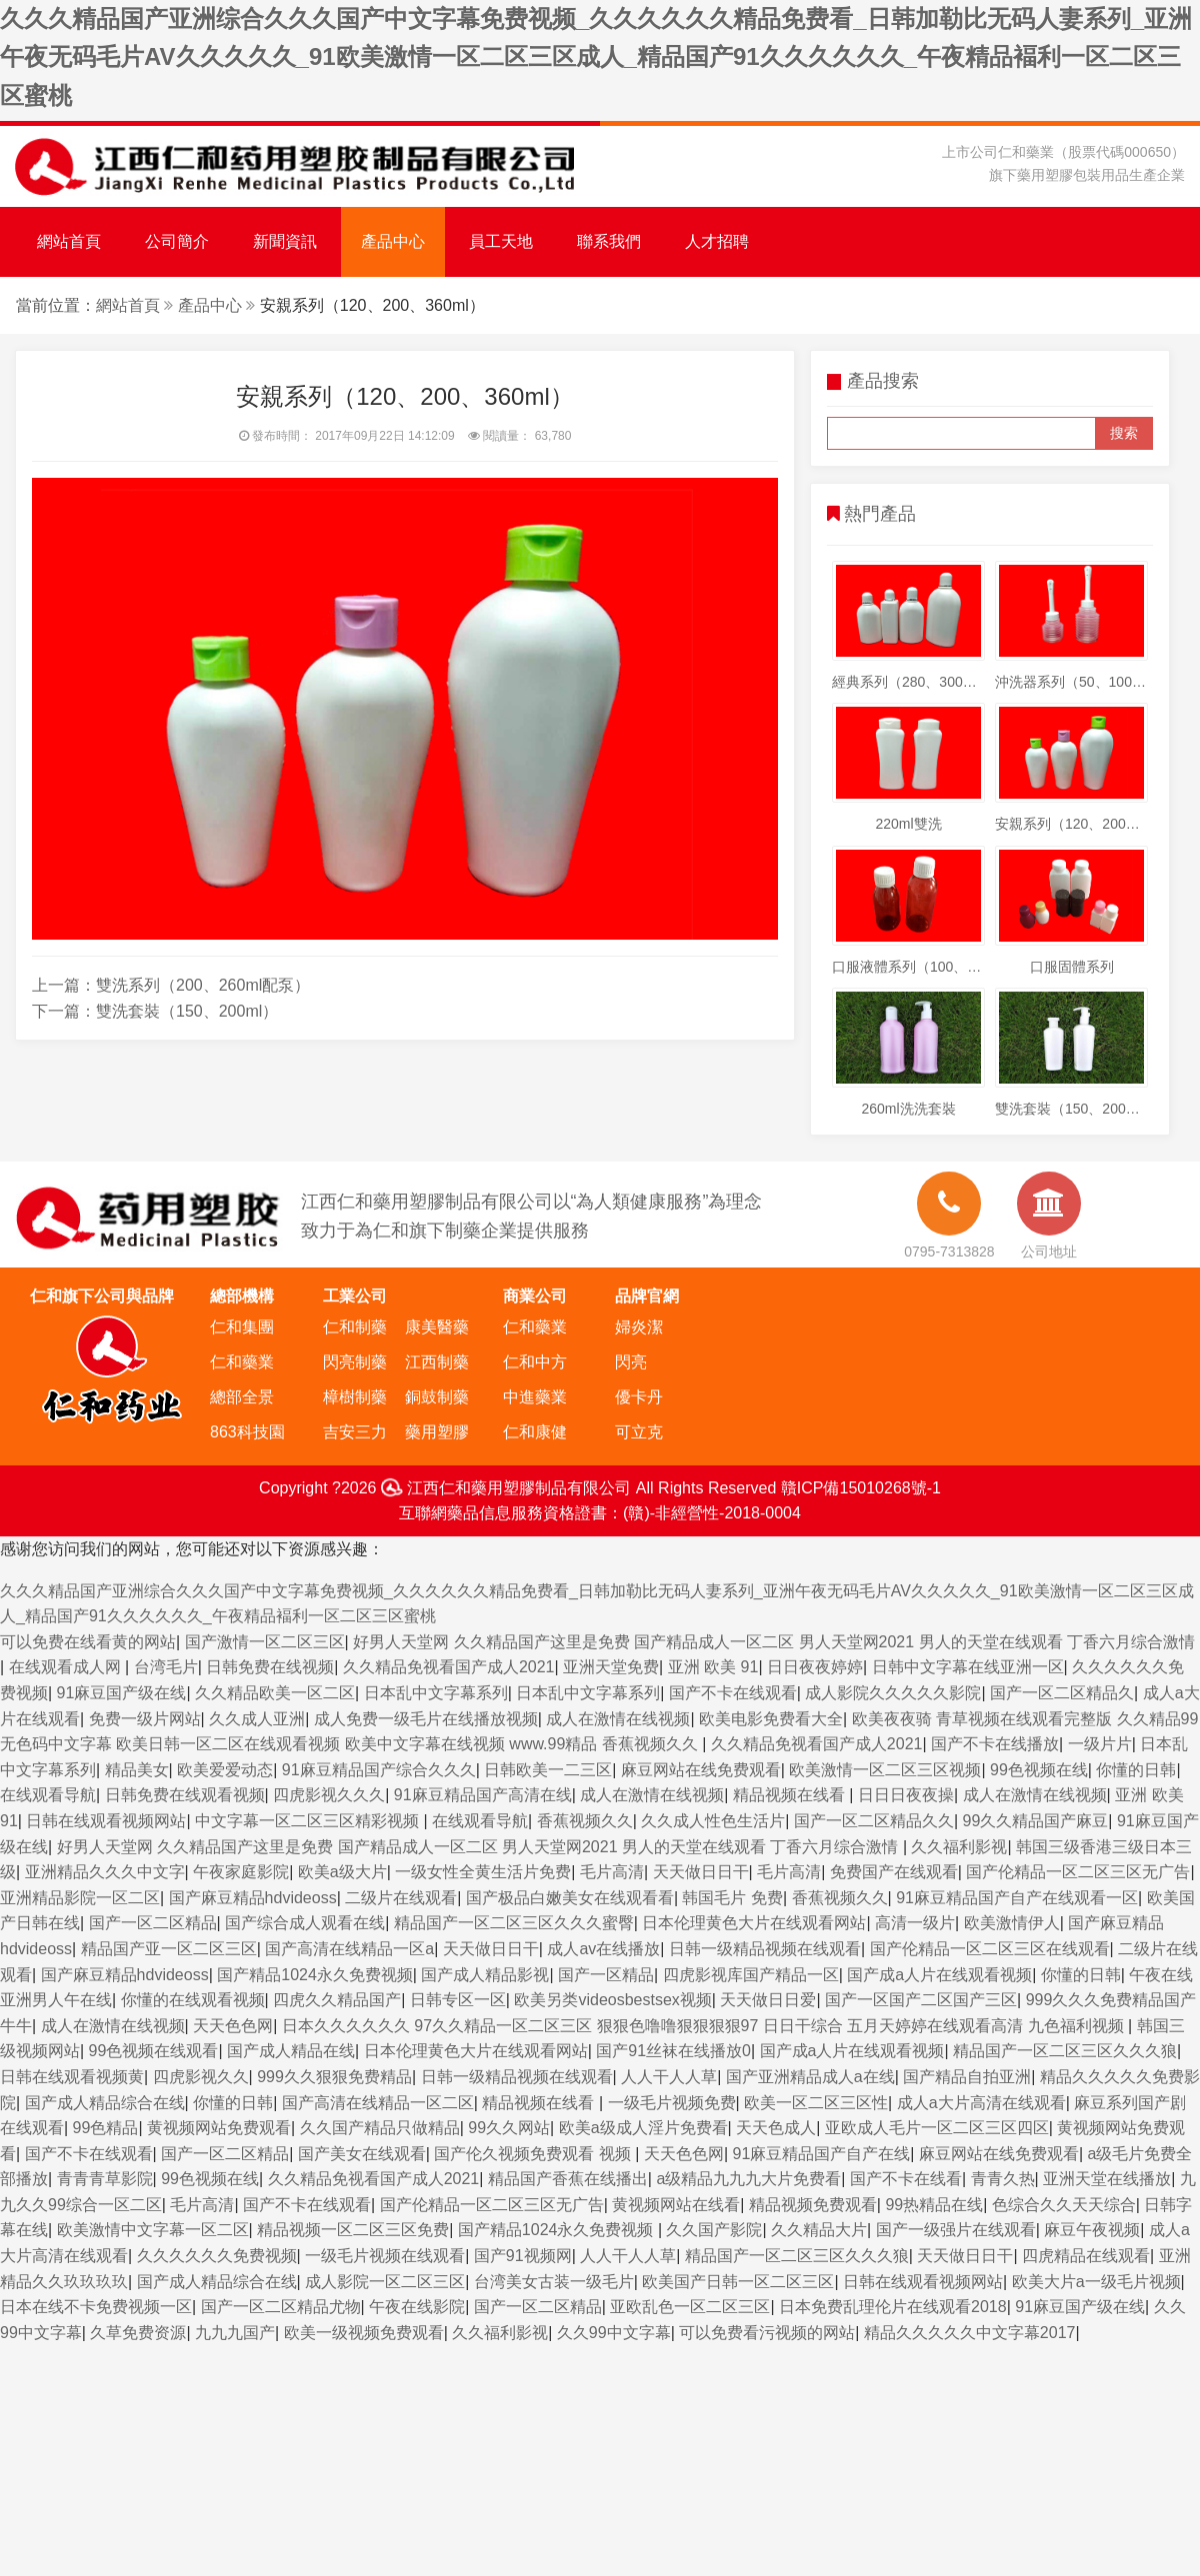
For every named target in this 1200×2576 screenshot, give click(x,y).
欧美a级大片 (342, 1871)
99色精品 (106, 2127)
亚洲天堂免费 (611, 1666)
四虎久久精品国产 (337, 1999)
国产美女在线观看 (362, 2153)
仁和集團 (242, 1326)
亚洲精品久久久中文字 (105, 1871)
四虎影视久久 (201, 2076)
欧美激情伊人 (1012, 1922)
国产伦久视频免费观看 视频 (534, 2153)
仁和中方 (535, 1361)
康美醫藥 (437, 1326)
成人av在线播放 (603, 1948)
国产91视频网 (523, 2255)
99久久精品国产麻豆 (1036, 1820)
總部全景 (242, 1396)
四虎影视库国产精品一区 (751, 1974)
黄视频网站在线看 (676, 2204)
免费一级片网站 (145, 1718)
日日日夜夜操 (906, 1794)
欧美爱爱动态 (225, 1769)
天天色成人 (776, 2127)
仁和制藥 (355, 1326)
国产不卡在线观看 (733, 1692)
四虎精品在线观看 (1086, 2255)
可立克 (639, 1431)
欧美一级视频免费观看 (364, 2332)
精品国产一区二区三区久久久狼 (1065, 2050)
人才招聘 (717, 241)
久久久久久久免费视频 (217, 2255)
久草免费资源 (138, 2332)
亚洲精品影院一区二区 (80, 1897)
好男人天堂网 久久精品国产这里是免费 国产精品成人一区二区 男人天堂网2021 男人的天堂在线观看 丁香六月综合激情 (774, 1641)
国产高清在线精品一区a (349, 1948)
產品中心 (393, 241)
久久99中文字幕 (614, 2332)
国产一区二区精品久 (1062, 1692)
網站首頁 (69, 241)
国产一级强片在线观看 (956, 2229)
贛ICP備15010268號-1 (861, 1487)
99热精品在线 (934, 2204)
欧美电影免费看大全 (771, 1718)
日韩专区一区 (458, 1999)
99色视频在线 (1039, 1769)
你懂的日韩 (1136, 1769)
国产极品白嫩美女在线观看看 (570, 1897)
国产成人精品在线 (291, 2050)
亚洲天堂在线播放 (1107, 2178)
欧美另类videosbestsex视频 (612, 1999)
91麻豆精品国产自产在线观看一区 (1017, 1897)
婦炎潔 (639, 1326)
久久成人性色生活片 (713, 1820)
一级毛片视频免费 (672, 2102)
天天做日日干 (701, 1871)
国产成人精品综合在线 (105, 2102)
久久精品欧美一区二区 (275, 1692)
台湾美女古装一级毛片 (554, 2281)
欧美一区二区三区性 (816, 2102)
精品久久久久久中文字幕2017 (970, 2332)
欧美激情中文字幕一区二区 (153, 2229)
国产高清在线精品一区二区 (378, 2102)
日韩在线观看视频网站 (106, 1820)
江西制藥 (437, 1361)
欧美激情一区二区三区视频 (885, 1769)
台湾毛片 (166, 1666)
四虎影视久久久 (329, 1794)
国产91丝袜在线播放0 (673, 2050)
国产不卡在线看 (906, 2178)
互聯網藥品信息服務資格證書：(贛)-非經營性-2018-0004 (600, 1512)
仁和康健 (535, 1431)
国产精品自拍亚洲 (967, 2076)
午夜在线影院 (417, 2306)
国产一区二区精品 (153, 1922)
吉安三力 (355, 1431)
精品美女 (137, 1769)
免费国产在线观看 (894, 1871)
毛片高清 (612, 1871)
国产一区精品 (606, 1974)
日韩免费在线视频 (270, 1666)
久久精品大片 (819, 2229)
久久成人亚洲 (257, 1718)
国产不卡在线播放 (995, 1743)
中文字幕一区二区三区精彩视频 (309, 1820)
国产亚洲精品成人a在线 (810, 2076)
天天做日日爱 (768, 1999)
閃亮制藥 (355, 1361)
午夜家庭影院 (241, 1871)
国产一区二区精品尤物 (281, 2306)
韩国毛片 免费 (732, 1897)
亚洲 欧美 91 (713, 1666)
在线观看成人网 (67, 1666)
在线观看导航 (48, 1794)
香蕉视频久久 (585, 1820)
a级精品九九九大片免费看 (748, 2178)
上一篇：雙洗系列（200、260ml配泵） (171, 985)
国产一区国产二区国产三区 (921, 1999)
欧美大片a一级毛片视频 (1096, 2281)
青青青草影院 (105, 2178)
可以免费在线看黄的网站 (88, 1641)
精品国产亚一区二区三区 (169, 1948)
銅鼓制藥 (437, 1396)
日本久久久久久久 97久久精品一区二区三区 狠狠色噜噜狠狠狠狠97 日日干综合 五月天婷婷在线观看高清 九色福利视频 (705, 2025)
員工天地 (501, 241)
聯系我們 (609, 241)
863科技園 (247, 1431)
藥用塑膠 (437, 1431)
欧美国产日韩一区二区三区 (738, 2281)
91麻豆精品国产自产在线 (822, 2153)
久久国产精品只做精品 (380, 2127)
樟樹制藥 (355, 1396)
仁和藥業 (242, 1361)
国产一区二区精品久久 (874, 1820)
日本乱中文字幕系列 (436, 1692)
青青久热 (1003, 2178)
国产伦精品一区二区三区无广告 (1078, 1871)
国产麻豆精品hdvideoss (253, 1897)
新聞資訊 (285, 241)
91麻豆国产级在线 (122, 1692)
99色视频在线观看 (154, 2050)
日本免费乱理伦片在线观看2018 (893, 2306)
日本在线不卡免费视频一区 (96, 2306)
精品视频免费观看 (813, 2204)
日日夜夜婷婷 (815, 1666)
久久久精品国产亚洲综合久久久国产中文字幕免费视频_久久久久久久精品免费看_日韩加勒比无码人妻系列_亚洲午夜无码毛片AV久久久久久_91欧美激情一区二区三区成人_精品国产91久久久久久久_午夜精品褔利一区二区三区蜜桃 (596, 57)
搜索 (1124, 433)
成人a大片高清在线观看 (981, 2102)
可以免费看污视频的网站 (767, 2332)
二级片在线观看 (401, 1897)
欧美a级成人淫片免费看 (643, 2127)
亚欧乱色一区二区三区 (690, 2306)
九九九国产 (235, 2332)
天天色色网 (233, 2025)
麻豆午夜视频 (1092, 2229)
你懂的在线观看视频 (193, 1999)
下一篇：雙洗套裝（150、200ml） (155, 1011)
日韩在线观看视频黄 (72, 2076)
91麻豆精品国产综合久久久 (379, 1769)
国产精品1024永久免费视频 (315, 1974)
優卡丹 (639, 1396)
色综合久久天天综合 (1064, 2204)
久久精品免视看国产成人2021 (449, 1666)
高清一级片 (915, 1922)
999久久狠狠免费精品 (334, 2076)
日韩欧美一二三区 (548, 1769)
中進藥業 (535, 1396)
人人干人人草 (669, 2076)
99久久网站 (509, 2127)
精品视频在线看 (791, 1794)
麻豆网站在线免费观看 (701, 1769)
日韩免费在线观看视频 (185, 1794)
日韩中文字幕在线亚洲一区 (968, 1666)
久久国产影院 (714, 2229)
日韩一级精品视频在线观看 (765, 1948)
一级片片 (1100, 1743)
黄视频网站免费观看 (219, 2127)
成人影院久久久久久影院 (893, 1692)
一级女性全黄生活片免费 (483, 1871)
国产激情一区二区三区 (265, 1641)
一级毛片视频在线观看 (385, 2255)
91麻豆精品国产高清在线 (483, 1794)
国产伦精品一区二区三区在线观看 (990, 1948)
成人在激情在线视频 (618, 1718)
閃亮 (631, 1361)
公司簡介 (177, 241)
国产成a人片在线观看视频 (939, 1974)
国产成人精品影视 (485, 1974)
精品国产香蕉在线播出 (568, 2178)
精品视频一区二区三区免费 (353, 2229)
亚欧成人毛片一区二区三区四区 (937, 2127)
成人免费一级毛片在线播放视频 (426, 1718)
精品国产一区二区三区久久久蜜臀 (514, 1922)
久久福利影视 (959, 1846)
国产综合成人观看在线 (305, 1922)
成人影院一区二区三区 (385, 2281)
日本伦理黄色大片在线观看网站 (754, 1922)
